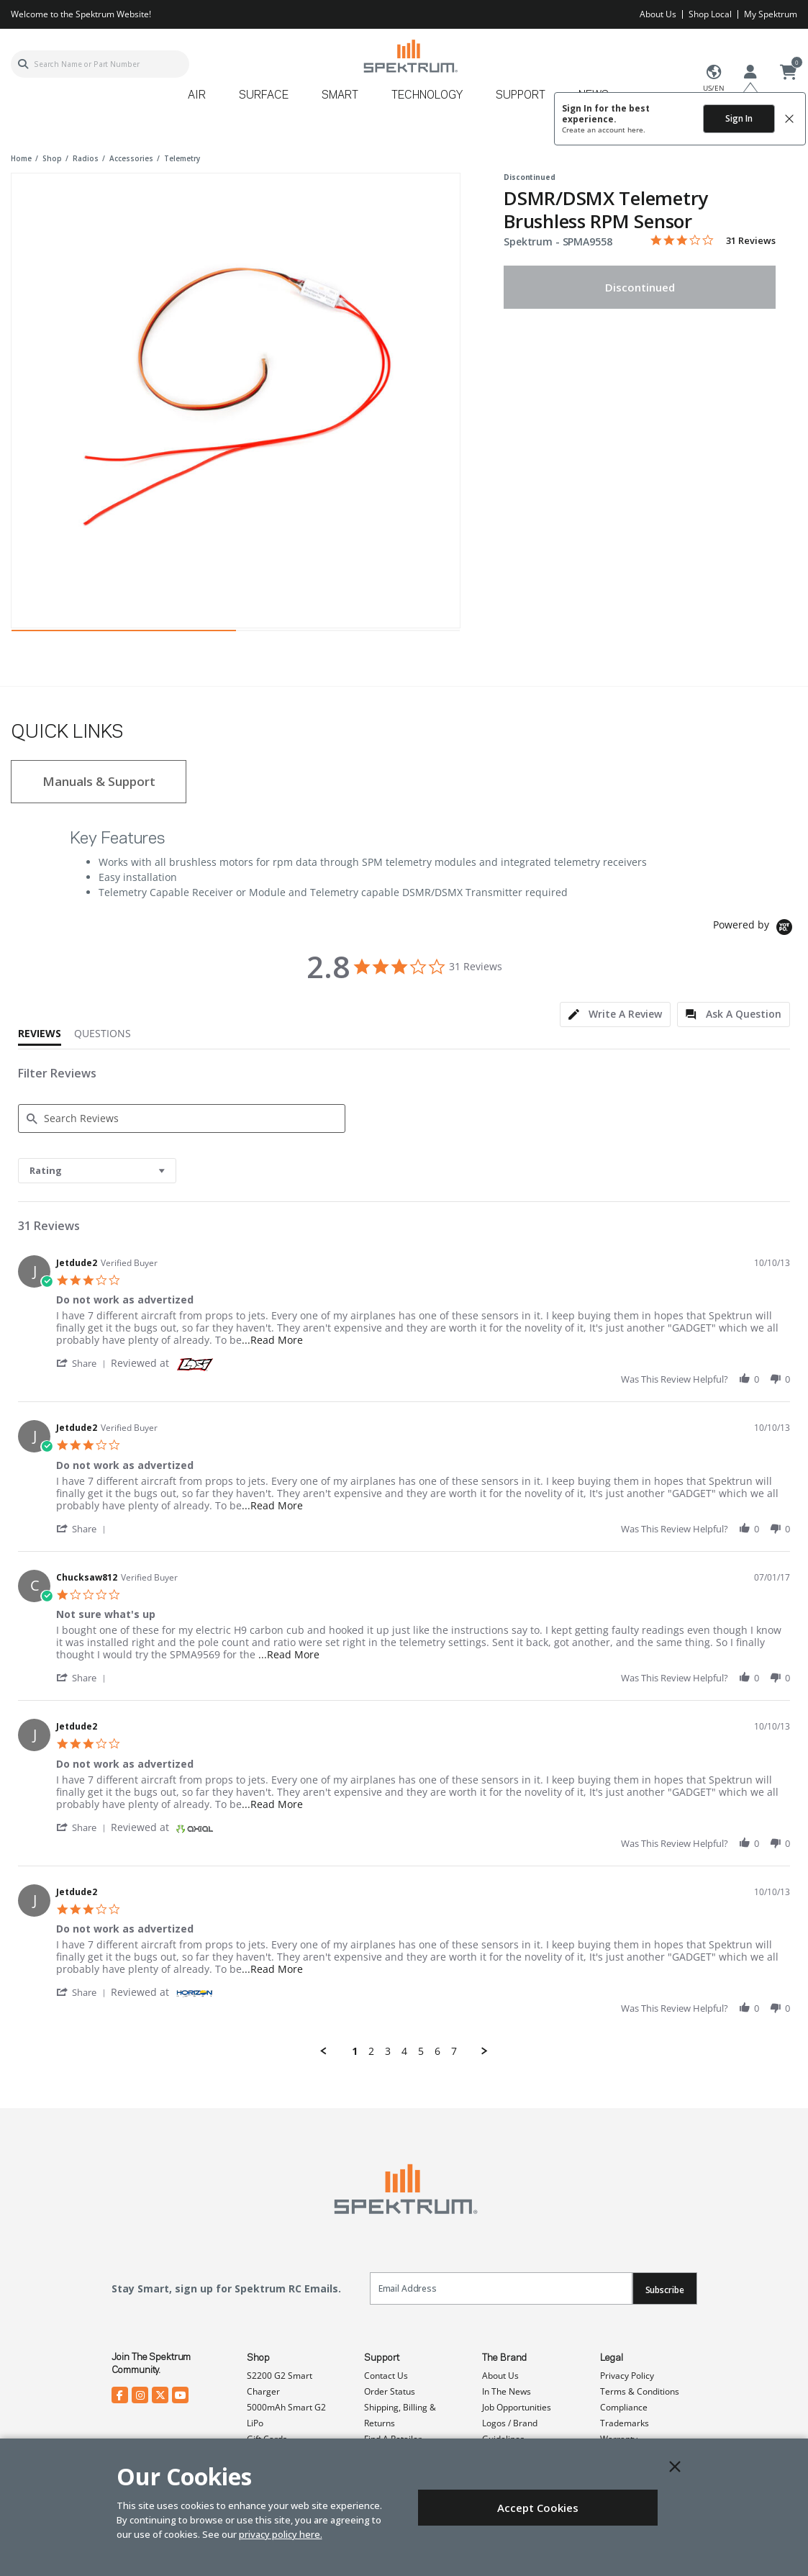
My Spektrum (770, 14)
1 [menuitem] (355, 2051)
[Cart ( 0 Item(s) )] (788, 72)
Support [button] (520, 96)
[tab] (615, 1014)
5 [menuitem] (421, 2051)
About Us (658, 14)
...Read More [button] (272, 1340)
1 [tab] (124, 634)
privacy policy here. (280, 2534)
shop (52, 158)
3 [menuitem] (388, 2051)
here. (636, 130)
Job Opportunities (516, 2407)
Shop (258, 2358)
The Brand (504, 2358)
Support (381, 2358)
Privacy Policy (627, 2375)
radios (86, 158)
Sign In (739, 118)
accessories (131, 158)
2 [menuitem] (371, 2051)
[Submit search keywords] (23, 64)
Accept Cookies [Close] (537, 2507)
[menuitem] (202, 100)
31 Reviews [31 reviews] (751, 241)
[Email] (501, 2288)
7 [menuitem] (454, 2051)
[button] (83, 1363)
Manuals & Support (98, 781)
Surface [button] (264, 96)
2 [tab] (348, 634)
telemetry (182, 158)
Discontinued (640, 287)
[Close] (674, 2466)
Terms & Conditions (639, 2391)
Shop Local (710, 14)
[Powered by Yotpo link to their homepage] (755, 929)
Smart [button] (340, 96)
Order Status (389, 2391)
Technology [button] (427, 96)
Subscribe (664, 2290)
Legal (611, 2358)
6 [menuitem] (437, 2051)
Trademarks (624, 2423)
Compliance (624, 2407)
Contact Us (386, 2375)
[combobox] (100, 64)
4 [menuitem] (404, 2051)
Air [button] (197, 96)
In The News (506, 2391)
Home (21, 158)
